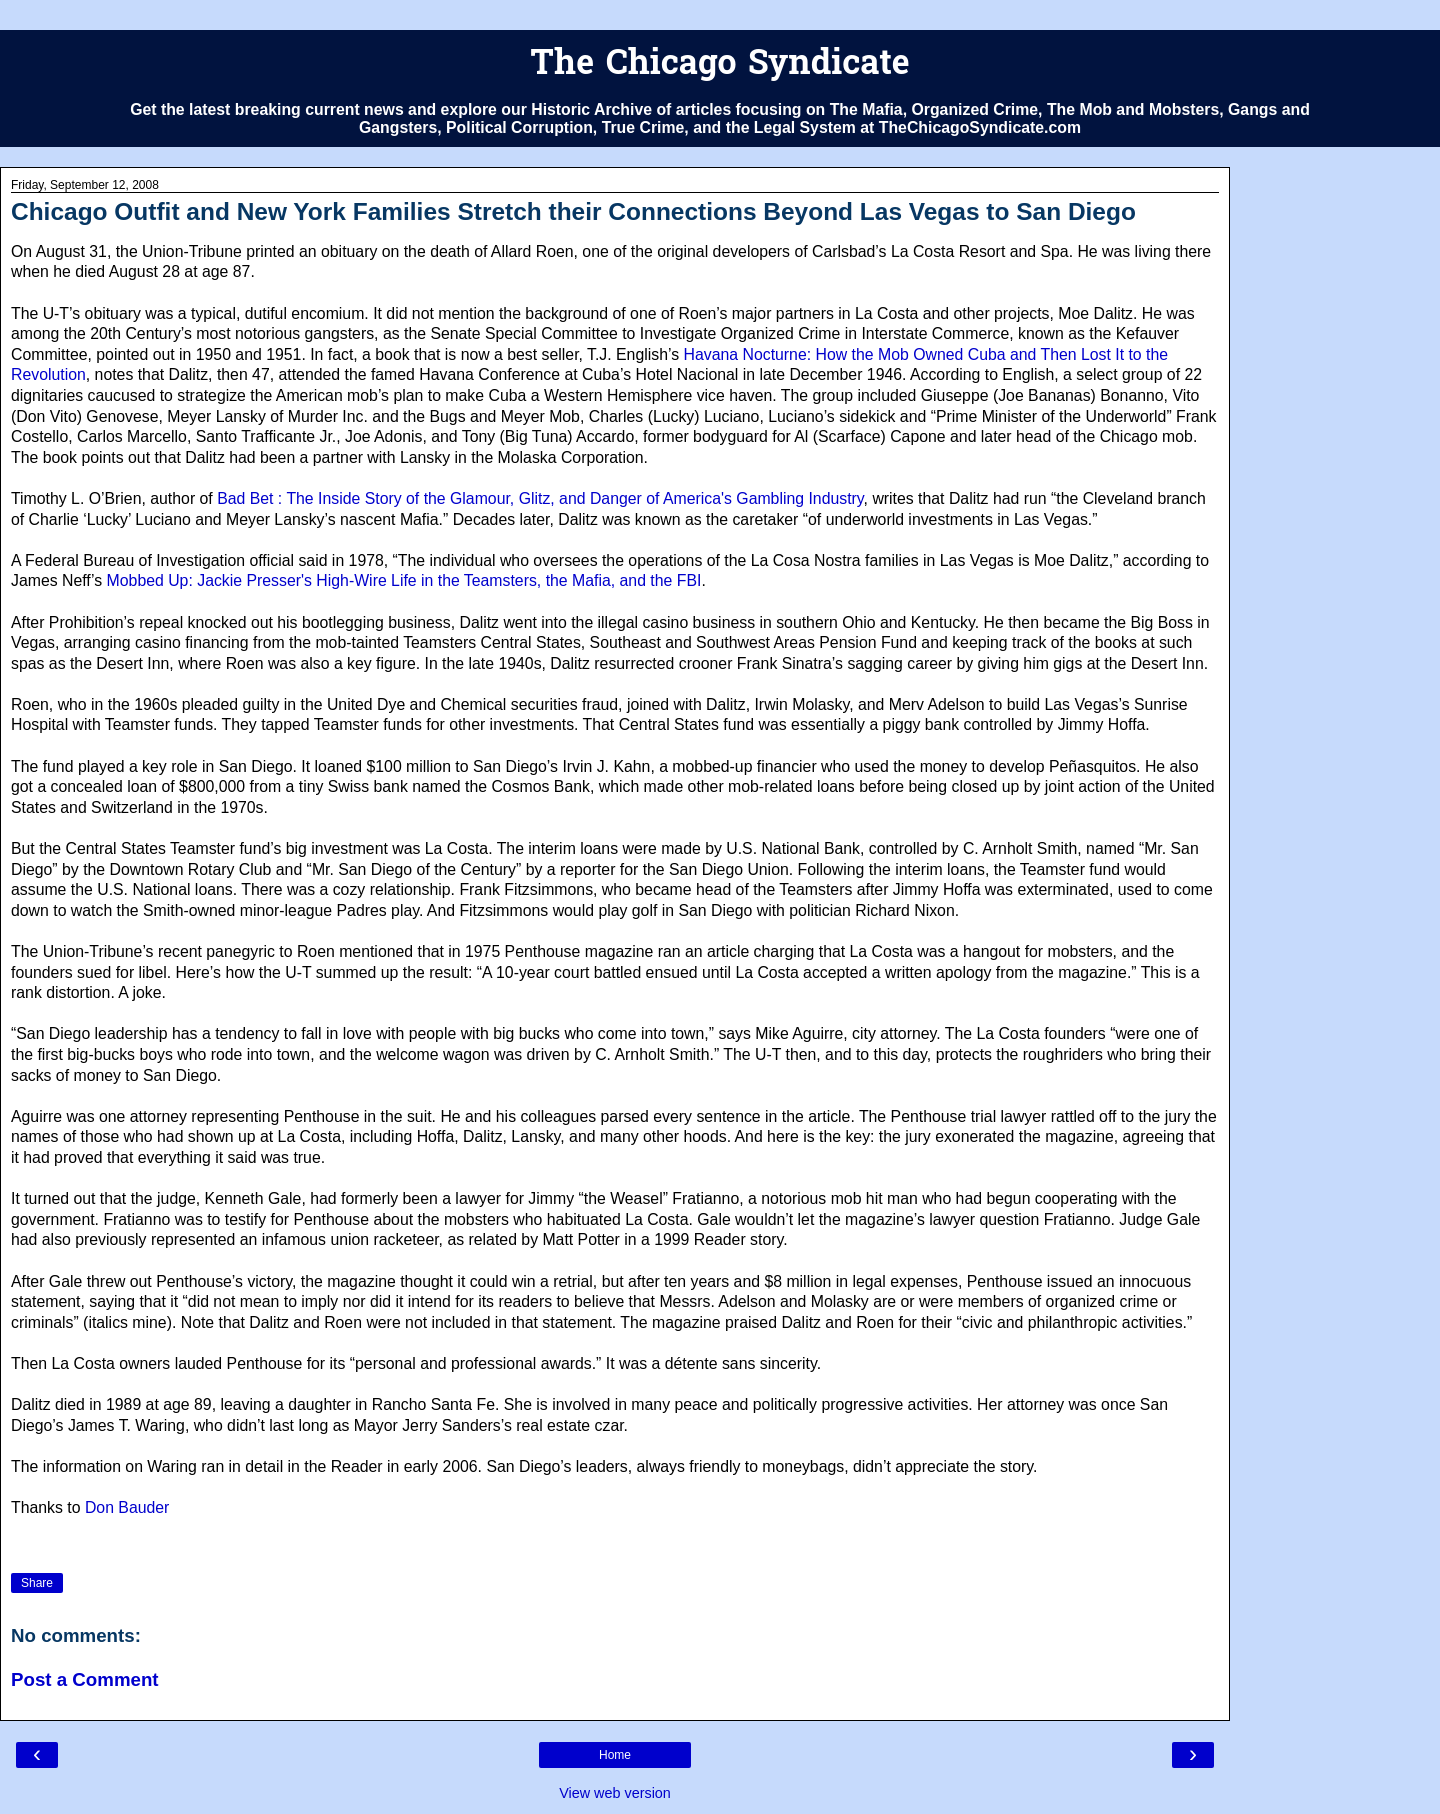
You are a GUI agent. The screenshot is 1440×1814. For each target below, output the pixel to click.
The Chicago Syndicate (719, 65)
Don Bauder (127, 1507)
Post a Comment (85, 1679)
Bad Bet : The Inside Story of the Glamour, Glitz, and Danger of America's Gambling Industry (540, 498)
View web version (615, 1793)
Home (615, 1755)
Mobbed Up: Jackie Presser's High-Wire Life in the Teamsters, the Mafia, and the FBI (404, 580)
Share (37, 1583)
